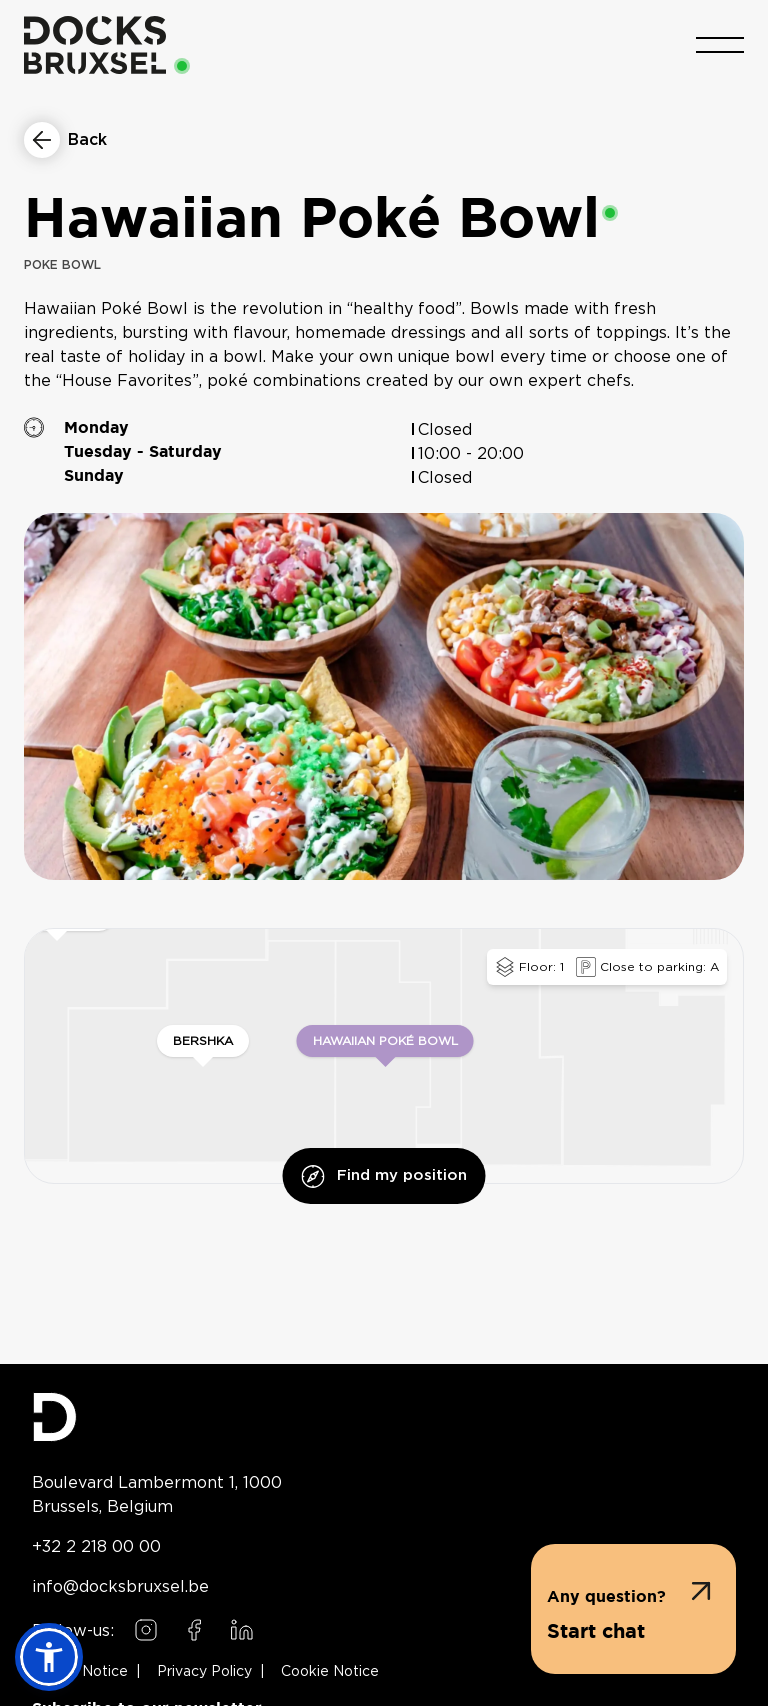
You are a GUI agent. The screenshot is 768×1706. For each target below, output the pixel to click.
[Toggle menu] (720, 45)
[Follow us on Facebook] (194, 1630)
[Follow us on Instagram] (146, 1630)
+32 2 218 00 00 (96, 1546)
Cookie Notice (330, 1672)
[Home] (95, 45)
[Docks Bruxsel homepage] (384, 1417)
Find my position (384, 1176)
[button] (633, 1609)
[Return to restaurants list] (65, 140)
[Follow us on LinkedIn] (242, 1630)
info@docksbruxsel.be (120, 1586)
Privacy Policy (204, 1672)
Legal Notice (84, 1672)
